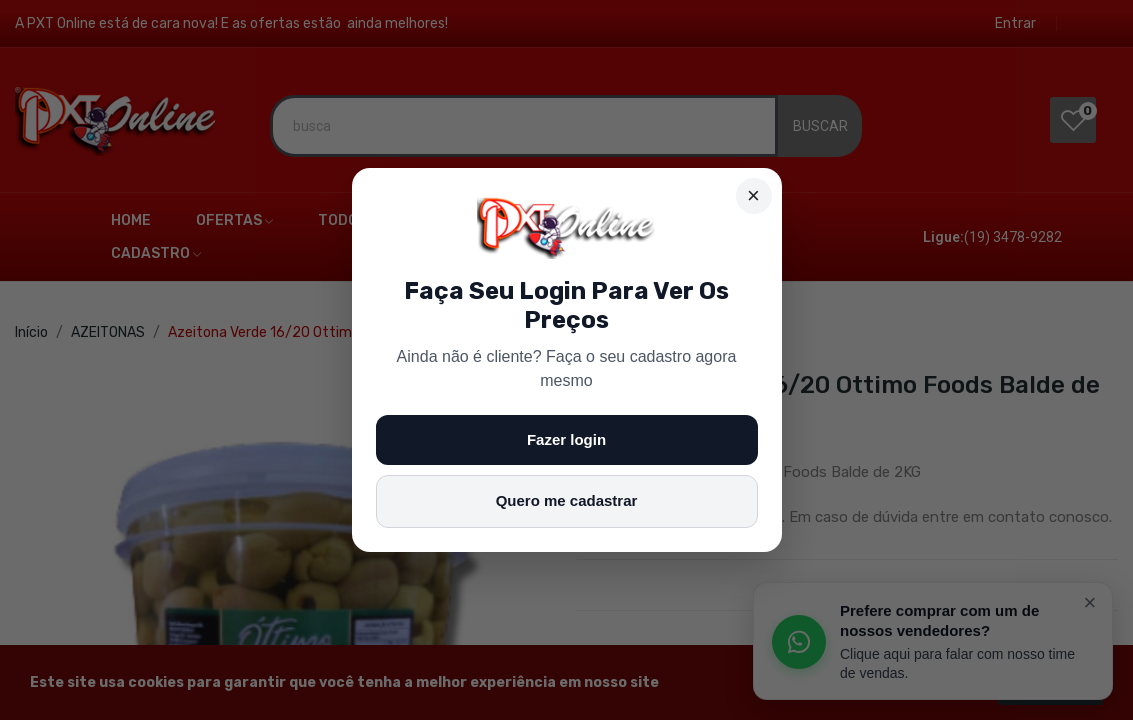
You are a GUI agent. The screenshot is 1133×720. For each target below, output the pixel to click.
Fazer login (566, 439)
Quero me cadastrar (567, 500)
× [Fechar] (753, 195)
